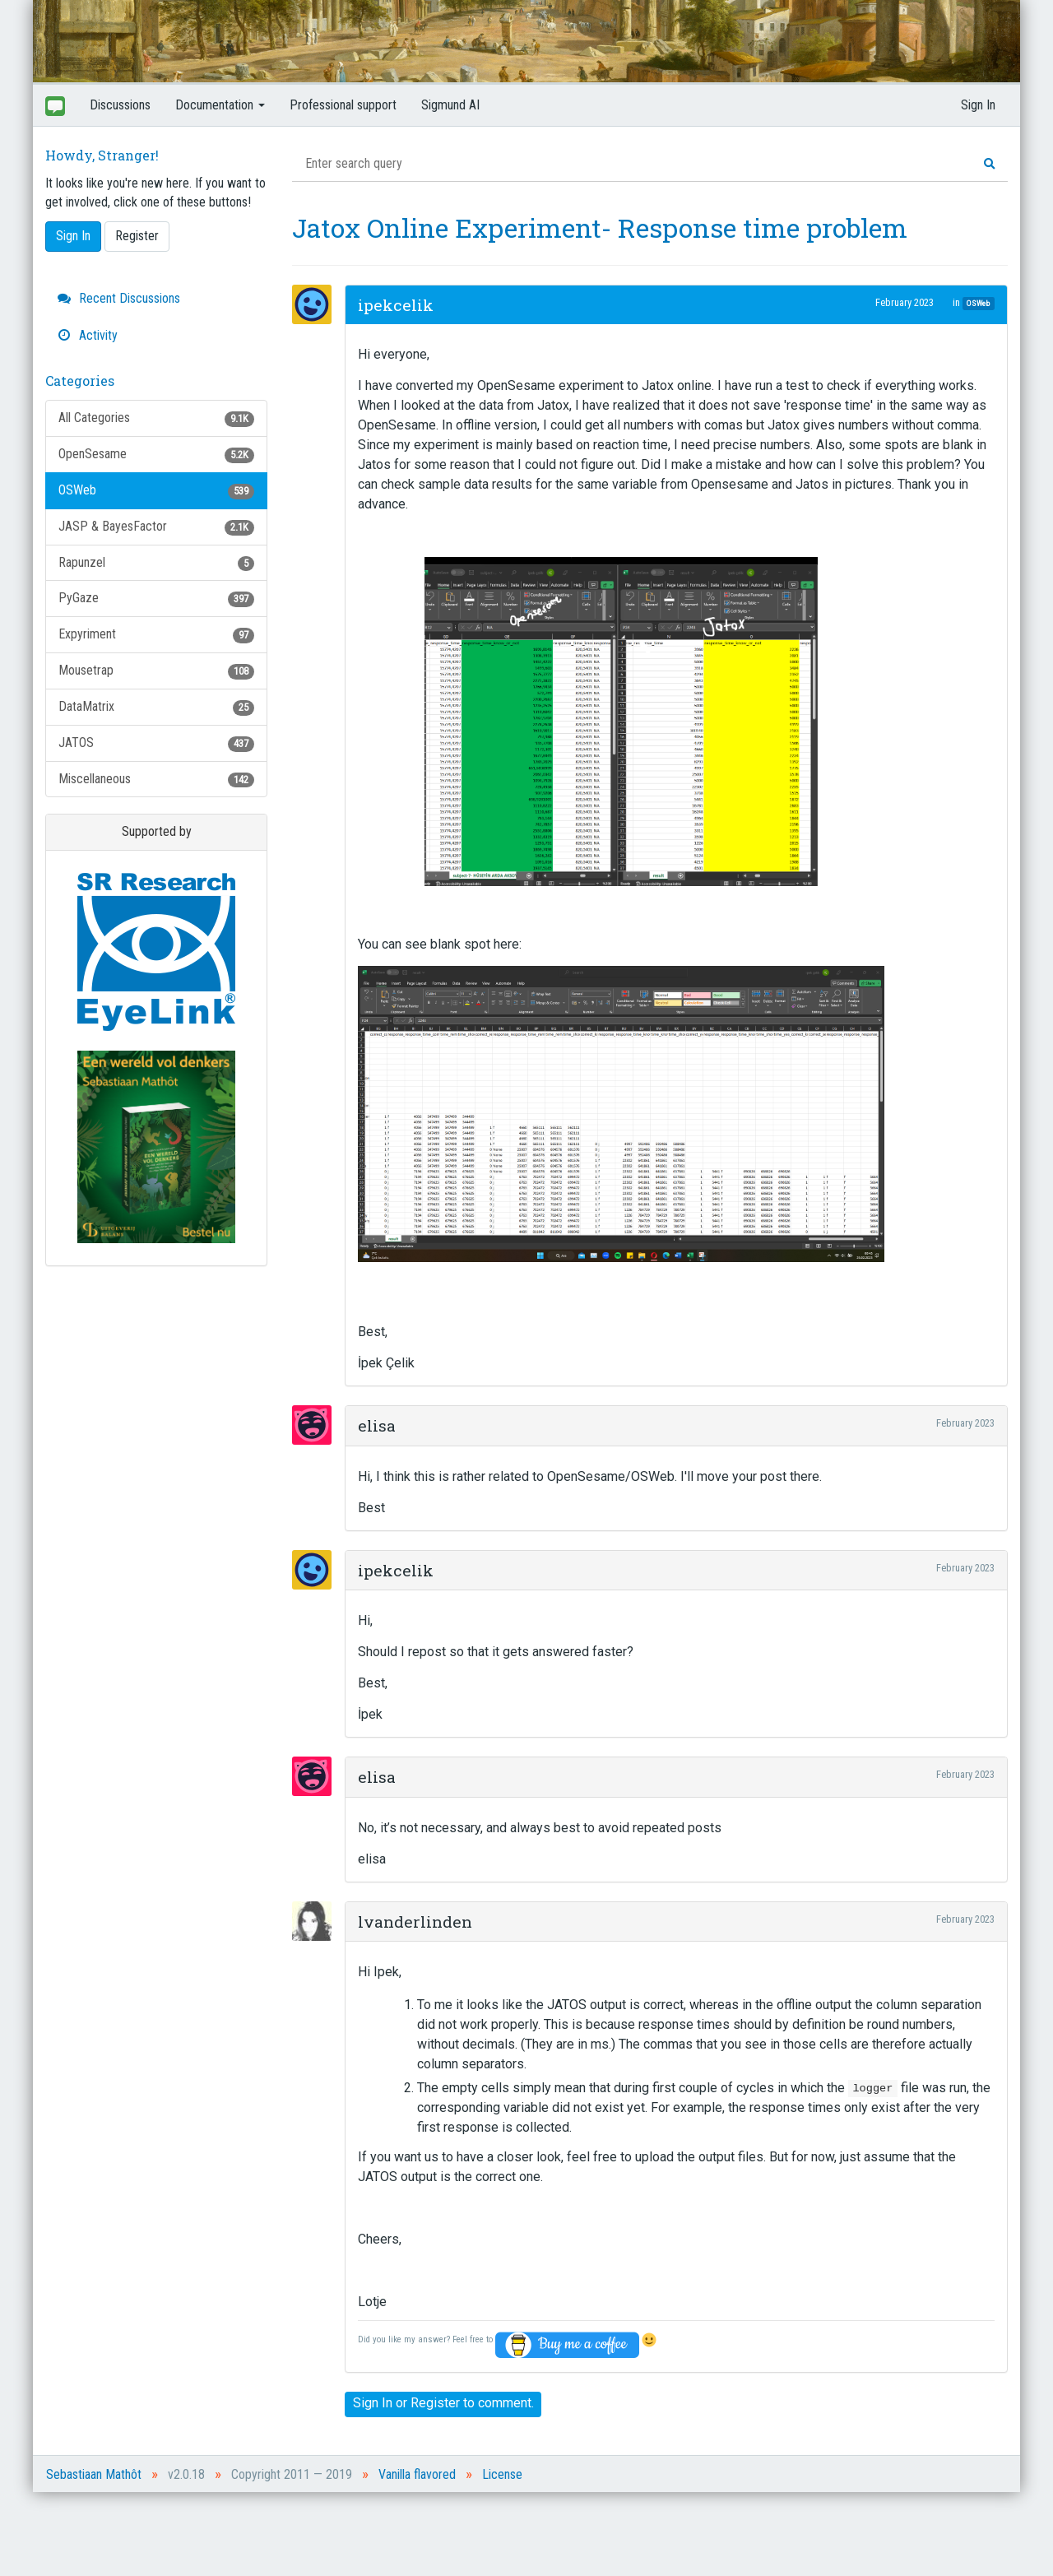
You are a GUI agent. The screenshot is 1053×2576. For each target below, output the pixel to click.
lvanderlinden (415, 1921)
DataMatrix (156, 707)
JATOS (156, 743)
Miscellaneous (156, 779)
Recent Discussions (119, 298)
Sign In (978, 105)
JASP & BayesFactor (156, 527)
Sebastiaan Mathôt (93, 2474)
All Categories (156, 418)
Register (137, 236)
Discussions (120, 105)
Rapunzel (156, 563)
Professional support (343, 105)
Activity (88, 335)
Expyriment (156, 634)
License (502, 2474)
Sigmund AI (450, 105)
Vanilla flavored (417, 2474)
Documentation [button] (220, 105)
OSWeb (156, 490)
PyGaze (156, 598)
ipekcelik (396, 305)
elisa (377, 1425)
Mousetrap (156, 670)
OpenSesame (156, 454)
